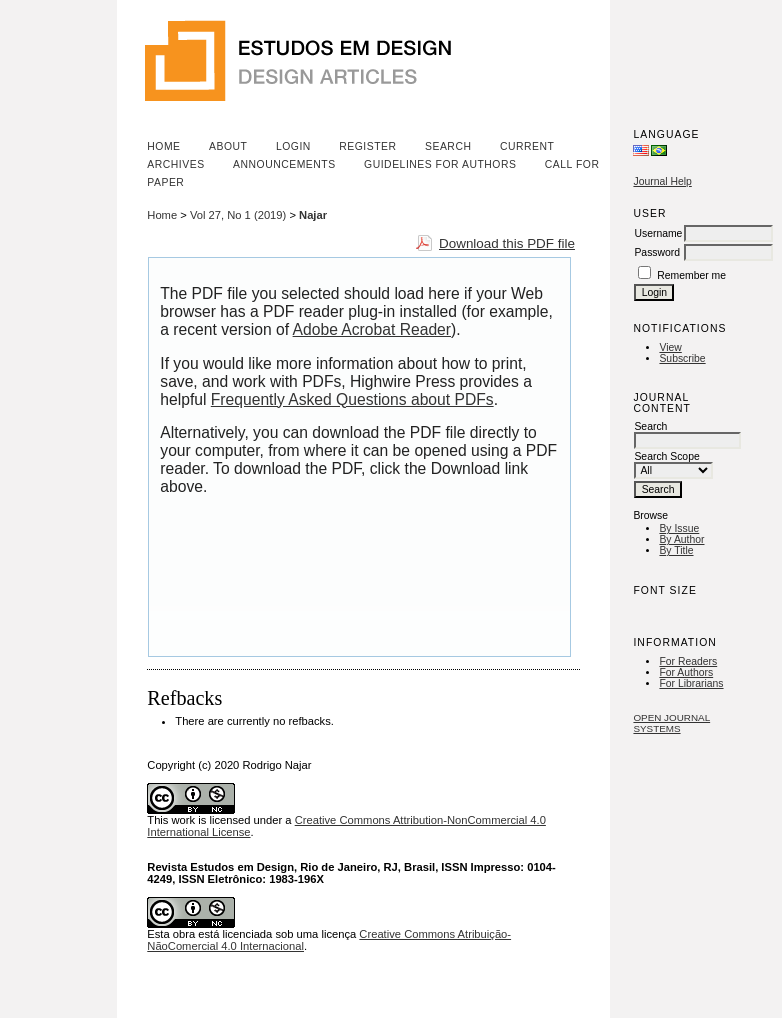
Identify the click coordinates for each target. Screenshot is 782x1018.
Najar (313, 215)
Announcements (284, 164)
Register (367, 146)
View (670, 347)
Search (448, 146)
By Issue (679, 528)
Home (163, 146)
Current (527, 146)
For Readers (688, 661)
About (228, 146)
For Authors (686, 672)
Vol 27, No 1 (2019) (238, 215)
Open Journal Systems (671, 723)
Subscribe (682, 358)
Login (293, 146)
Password (657, 252)
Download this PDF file (507, 243)
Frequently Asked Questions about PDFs (352, 399)
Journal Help (662, 181)
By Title (676, 550)
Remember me (691, 275)
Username (658, 233)
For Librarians (691, 683)
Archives (175, 164)
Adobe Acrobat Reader (372, 329)
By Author (681, 539)
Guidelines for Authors (440, 164)
